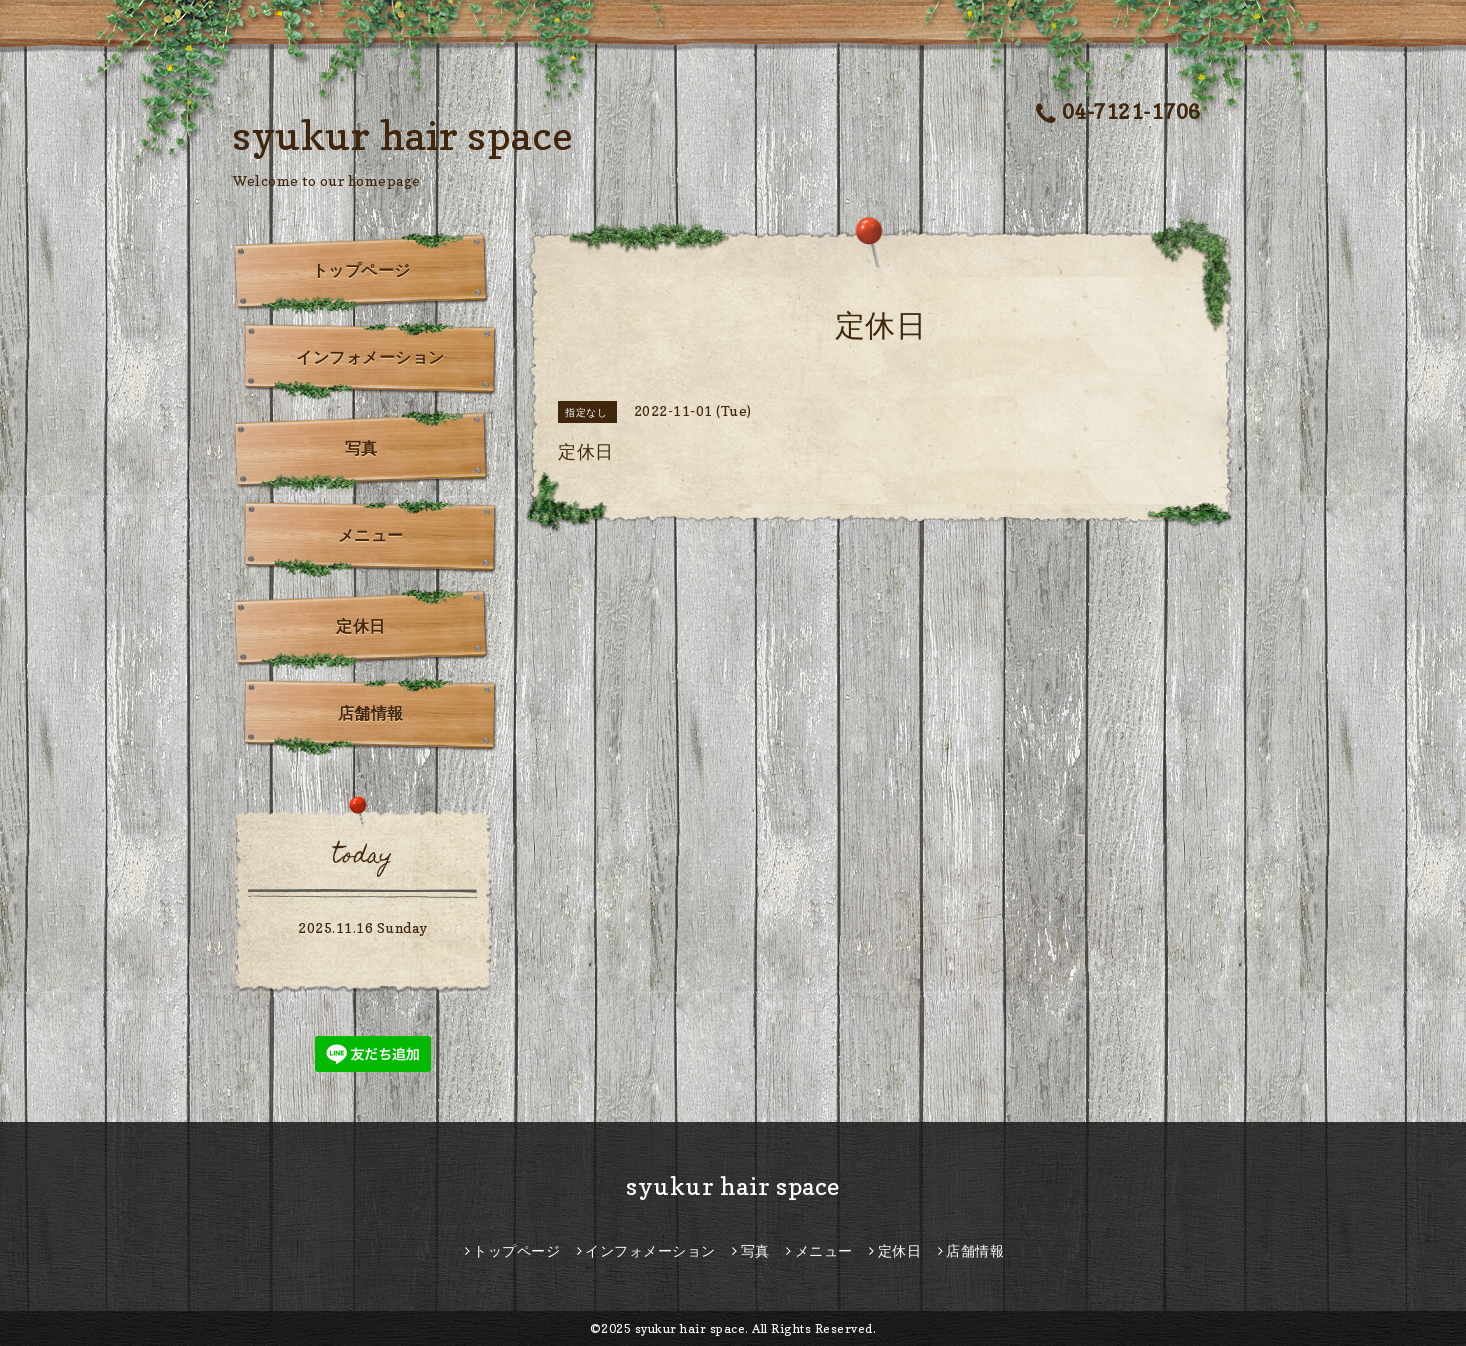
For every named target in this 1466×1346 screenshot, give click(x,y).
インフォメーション (370, 357)
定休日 (361, 626)
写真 (361, 448)
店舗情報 (371, 713)
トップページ (361, 270)
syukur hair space (403, 135)
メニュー (371, 535)
